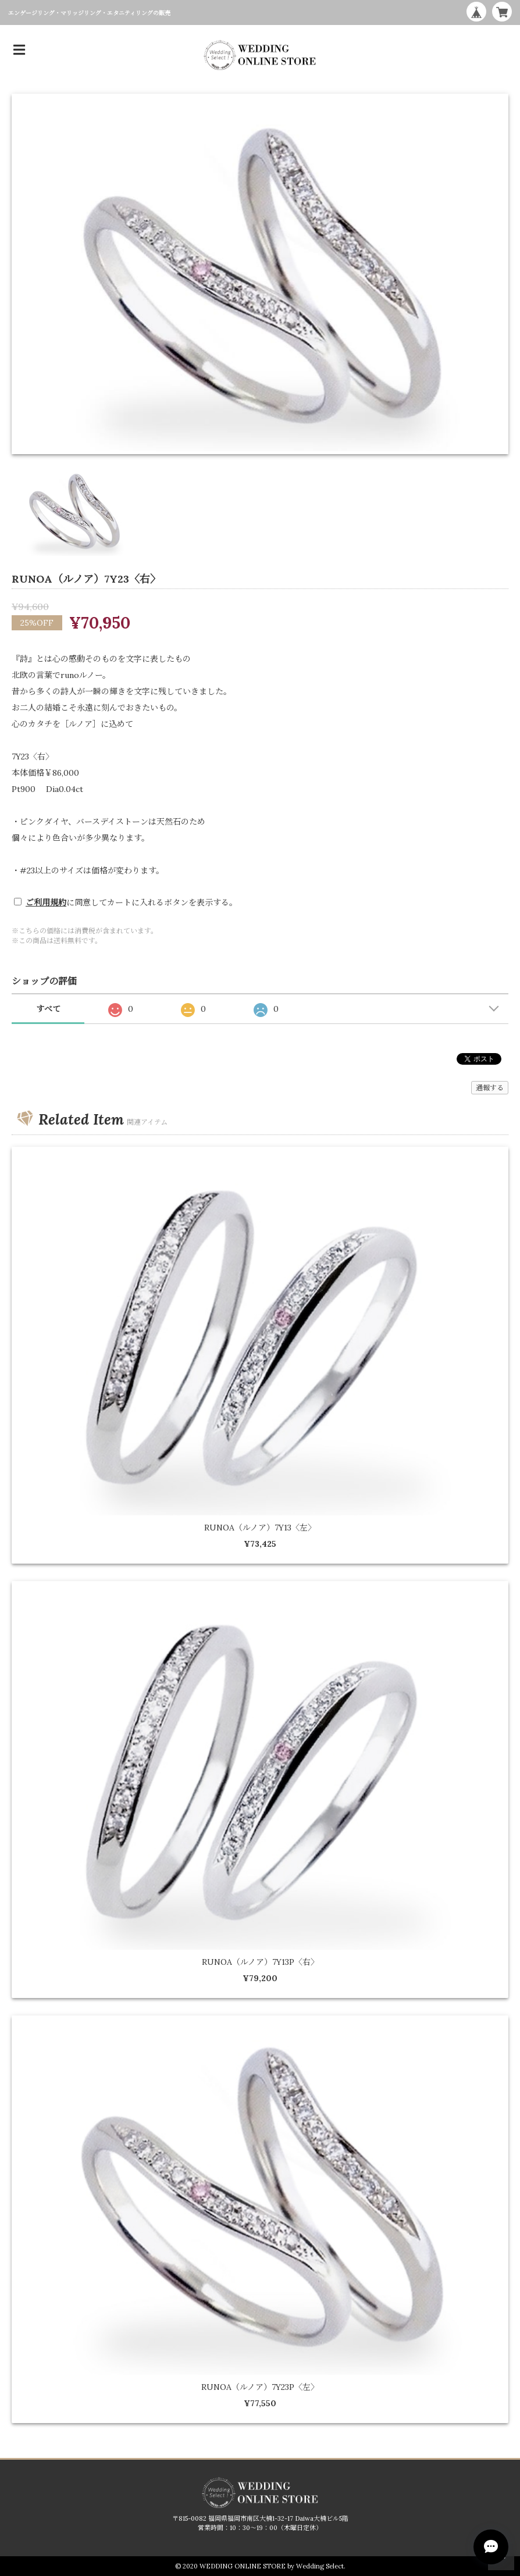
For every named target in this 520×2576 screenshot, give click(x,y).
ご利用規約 (46, 902)
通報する (490, 1087)
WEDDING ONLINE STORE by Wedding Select (272, 2566)
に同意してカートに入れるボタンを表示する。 (131, 902)
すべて (48, 1009)
